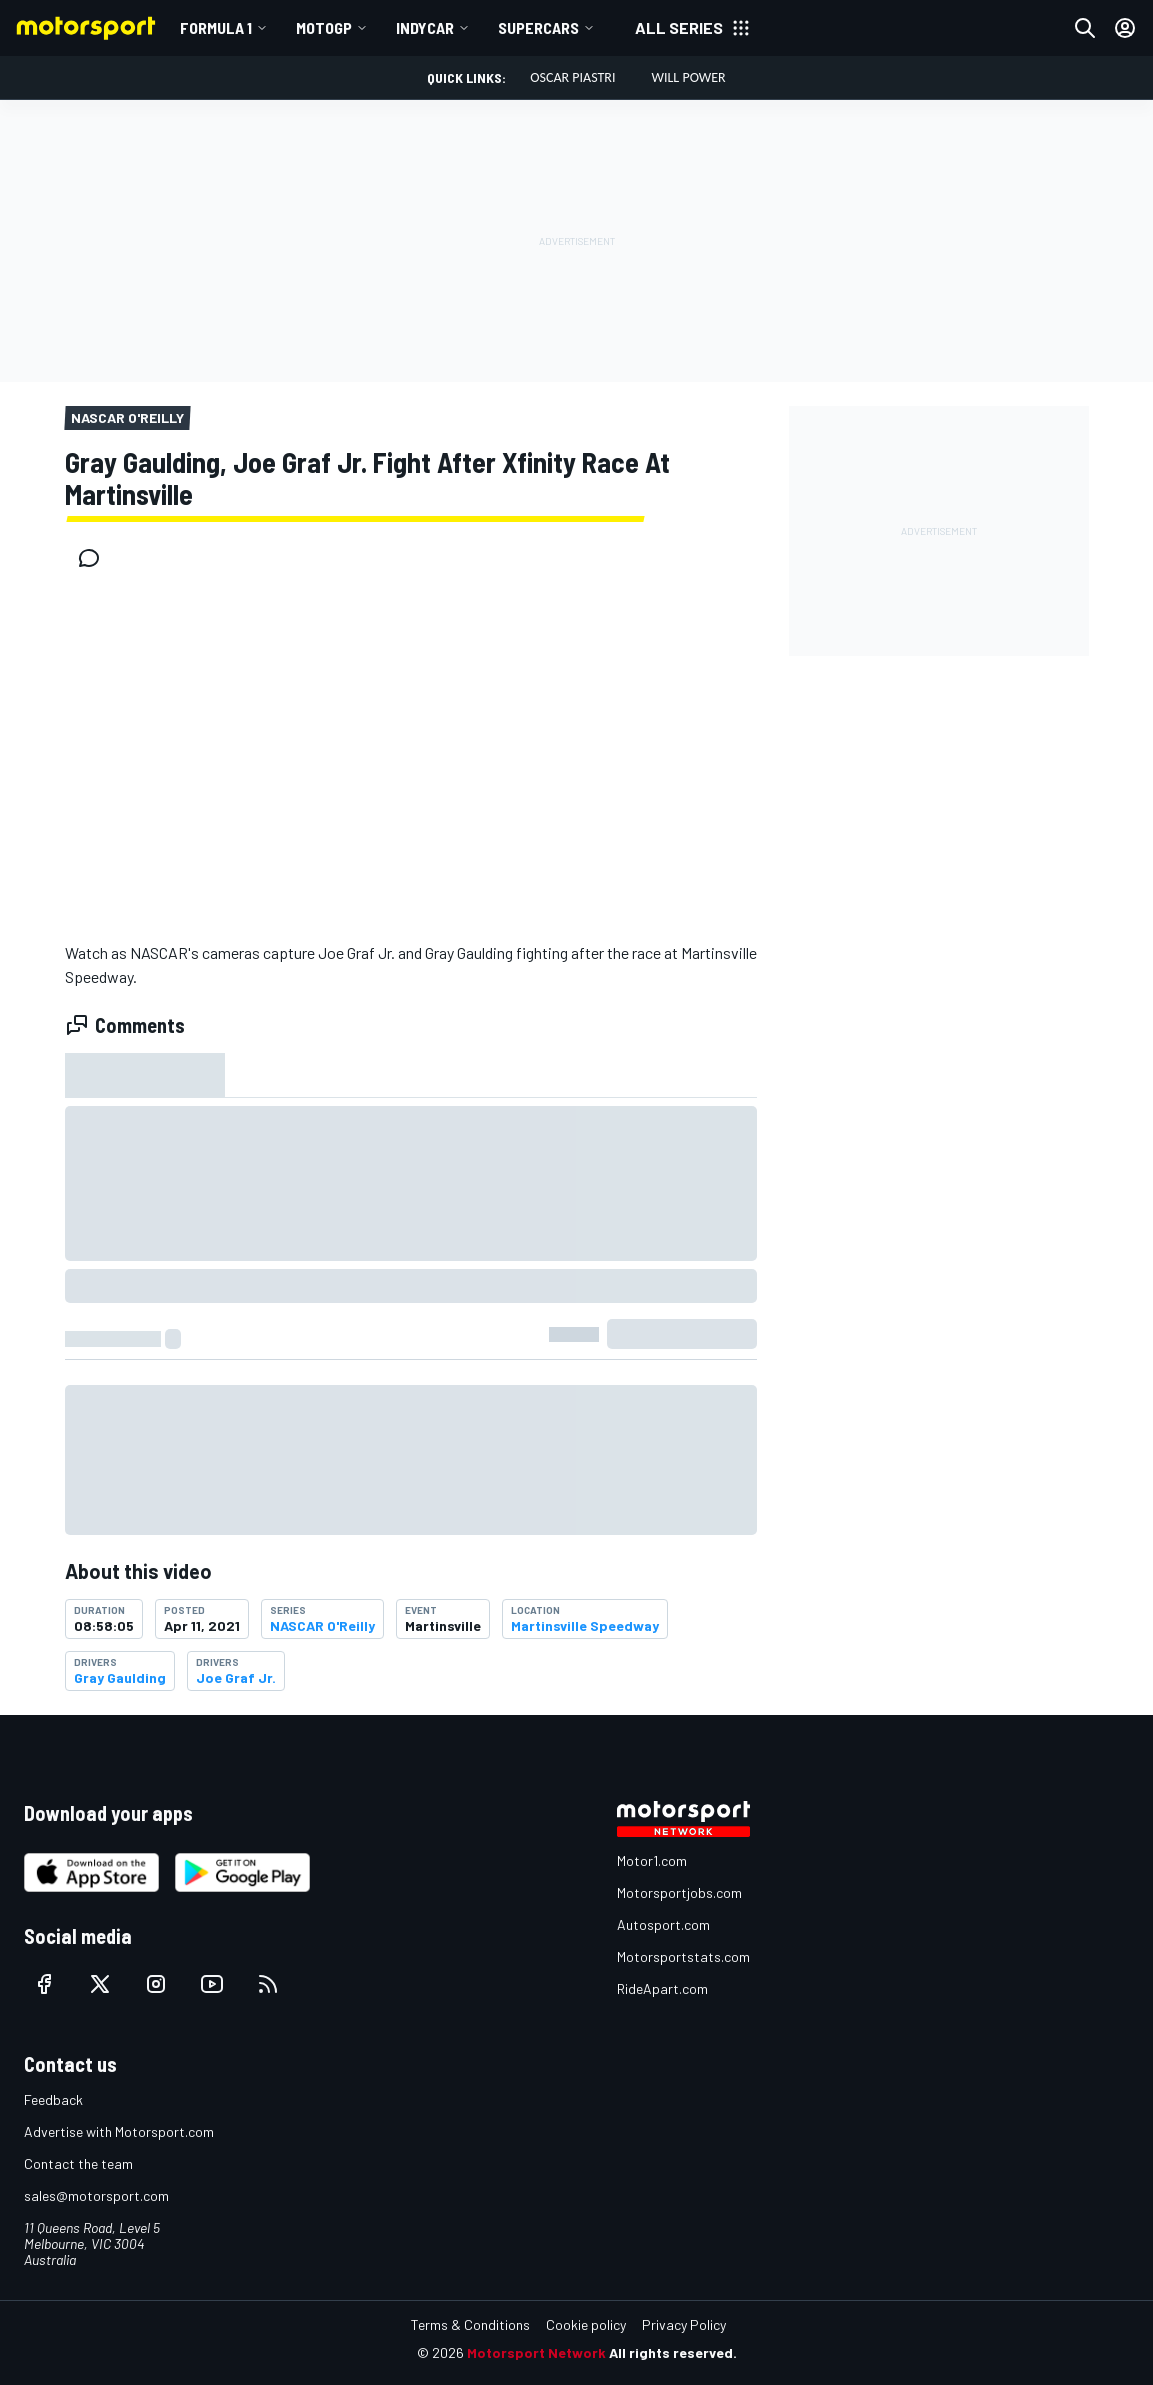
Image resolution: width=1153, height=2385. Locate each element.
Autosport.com (663, 1924)
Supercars (538, 27)
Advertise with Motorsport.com (119, 2131)
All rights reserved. (673, 2352)
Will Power (689, 77)
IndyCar (425, 27)
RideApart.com (662, 1988)
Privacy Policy (684, 2324)
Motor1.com (652, 1860)
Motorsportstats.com (683, 1956)
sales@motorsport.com (96, 2195)
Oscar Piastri (572, 77)
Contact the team (78, 2163)
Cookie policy (586, 2324)
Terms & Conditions (470, 2324)
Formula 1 (216, 27)
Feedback (53, 2099)
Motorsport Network (536, 2352)
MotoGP (324, 27)
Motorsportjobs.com (679, 1892)
